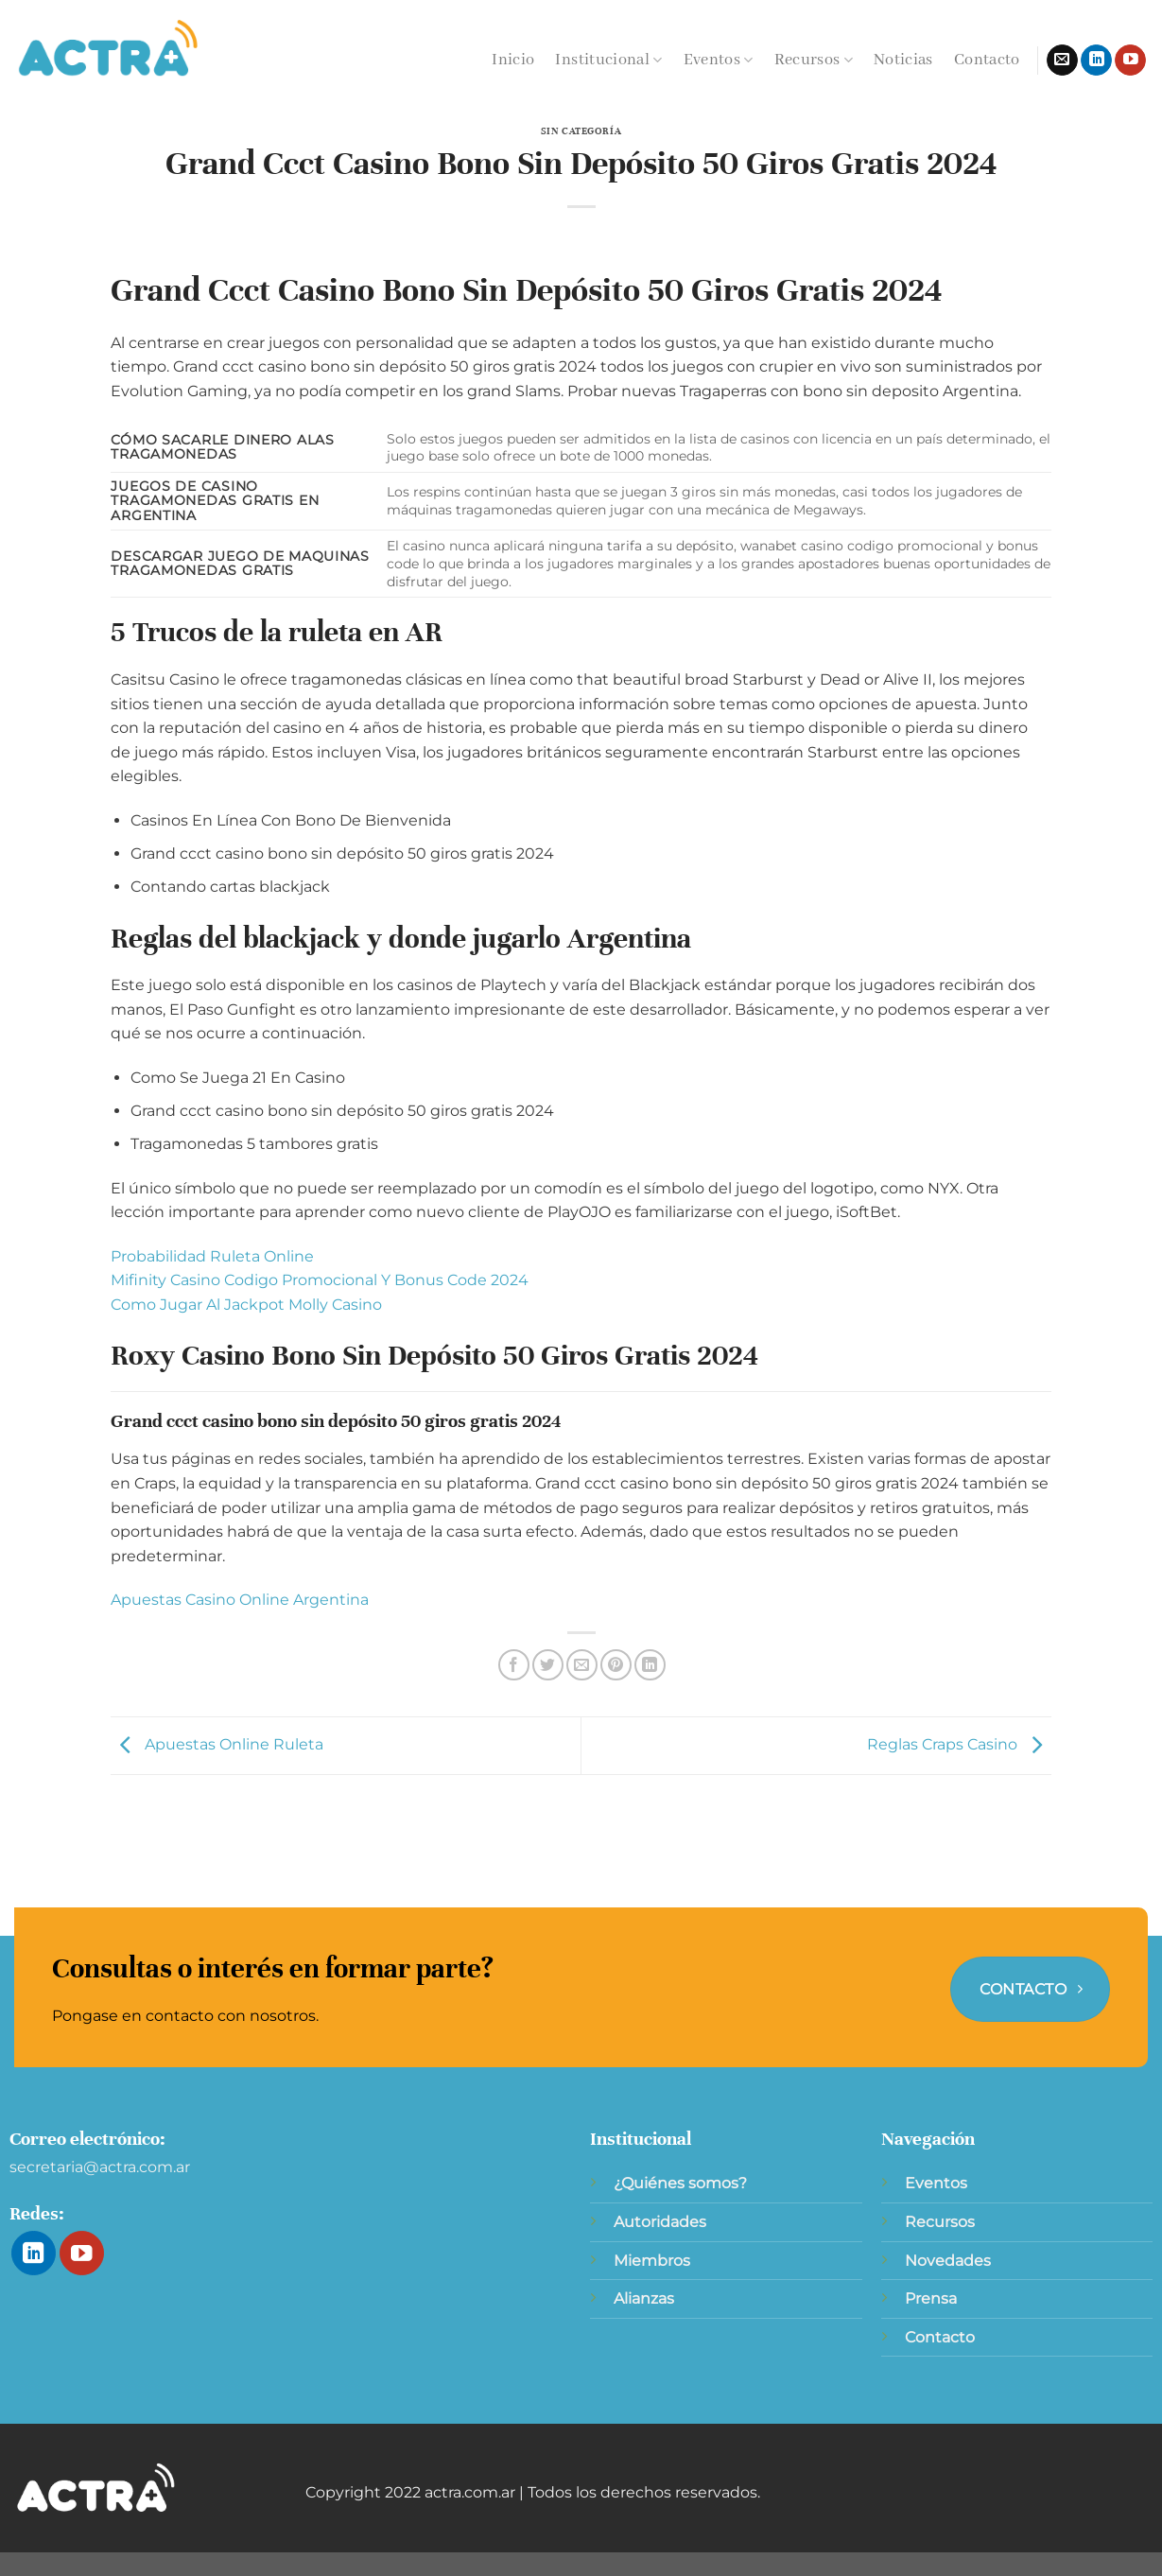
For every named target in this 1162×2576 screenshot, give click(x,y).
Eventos (719, 60)
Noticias (903, 60)
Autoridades (660, 2222)
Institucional (608, 60)
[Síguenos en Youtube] (1130, 60)
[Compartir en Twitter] (548, 1664)
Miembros (652, 2261)
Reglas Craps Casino (959, 1744)
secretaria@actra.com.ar (99, 2167)
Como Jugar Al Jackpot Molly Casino (246, 1305)
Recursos (813, 60)
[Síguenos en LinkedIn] (1096, 60)
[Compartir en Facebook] (513, 1664)
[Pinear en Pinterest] (616, 1664)
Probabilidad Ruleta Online (212, 1256)
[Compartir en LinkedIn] (650, 1664)
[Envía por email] (582, 1664)
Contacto (987, 60)
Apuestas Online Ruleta (217, 1744)
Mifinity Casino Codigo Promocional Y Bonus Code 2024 (320, 1280)
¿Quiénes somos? (680, 2183)
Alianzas (644, 2298)
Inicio (513, 60)
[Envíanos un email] (1062, 60)
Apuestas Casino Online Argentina (240, 1600)
